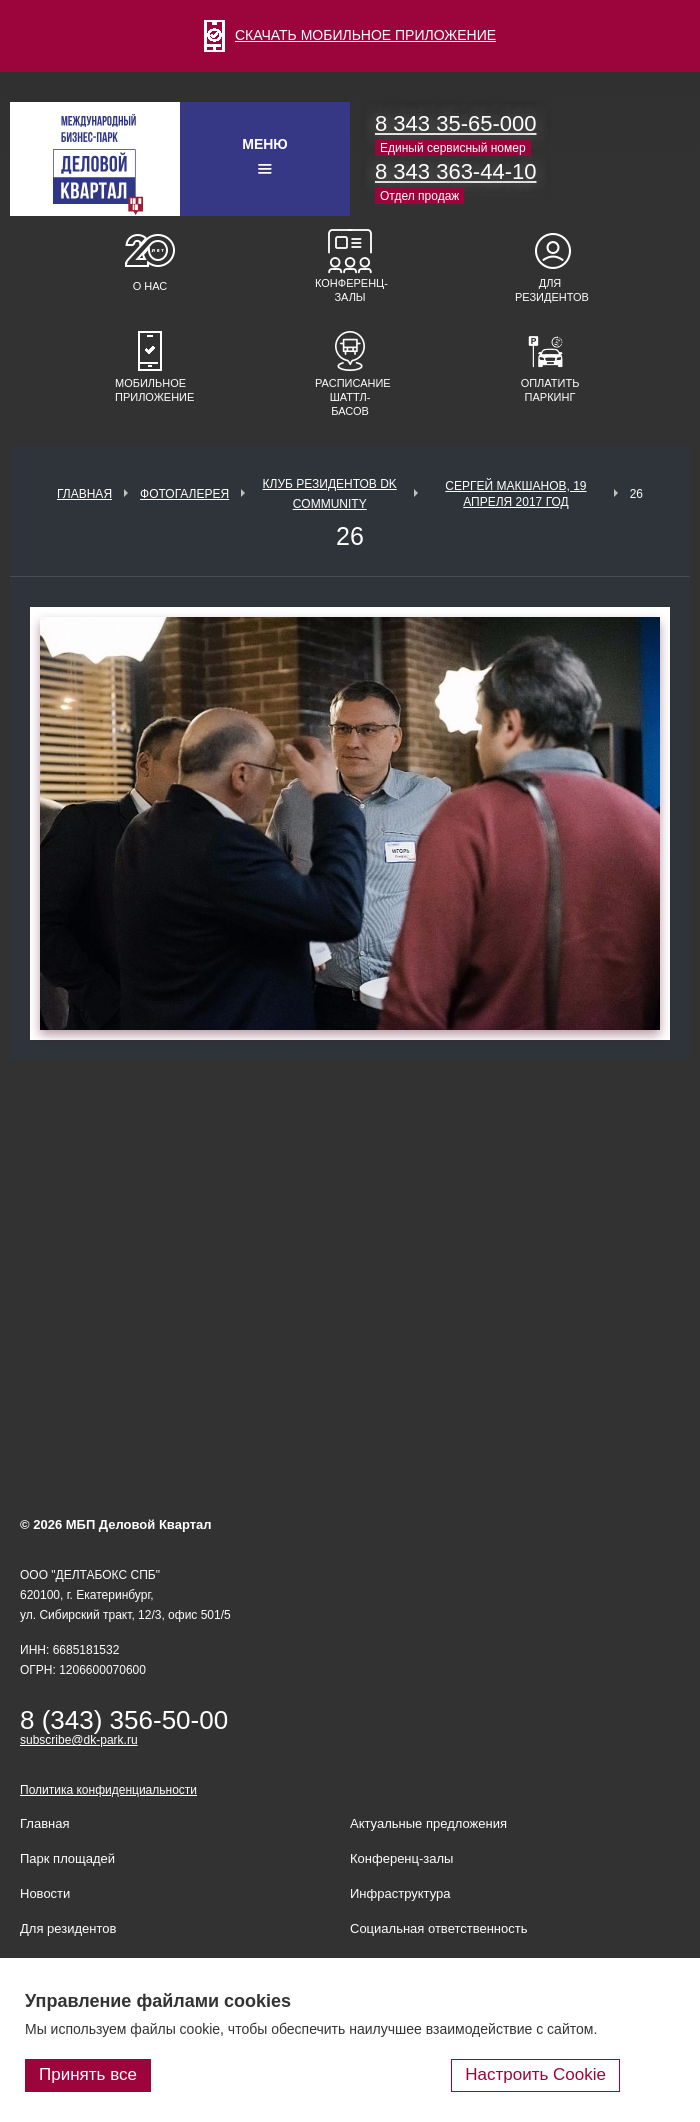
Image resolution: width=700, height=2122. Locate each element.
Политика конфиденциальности (108, 1790)
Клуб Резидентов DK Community (330, 494)
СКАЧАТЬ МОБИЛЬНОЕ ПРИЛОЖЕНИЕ (350, 35)
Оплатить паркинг (550, 390)
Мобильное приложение (150, 390)
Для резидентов (550, 290)
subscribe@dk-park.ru (79, 1740)
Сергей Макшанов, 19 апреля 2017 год (515, 494)
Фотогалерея (184, 494)
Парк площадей (67, 1858)
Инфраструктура (400, 1893)
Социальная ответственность (439, 1928)
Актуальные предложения (428, 1823)
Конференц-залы (350, 290)
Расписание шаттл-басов (350, 397)
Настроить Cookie (535, 2074)
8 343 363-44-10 (455, 171)
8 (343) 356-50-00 (124, 1720)
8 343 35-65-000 (455, 123)
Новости (45, 1893)
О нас (150, 286)
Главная (84, 494)
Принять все (88, 2074)
